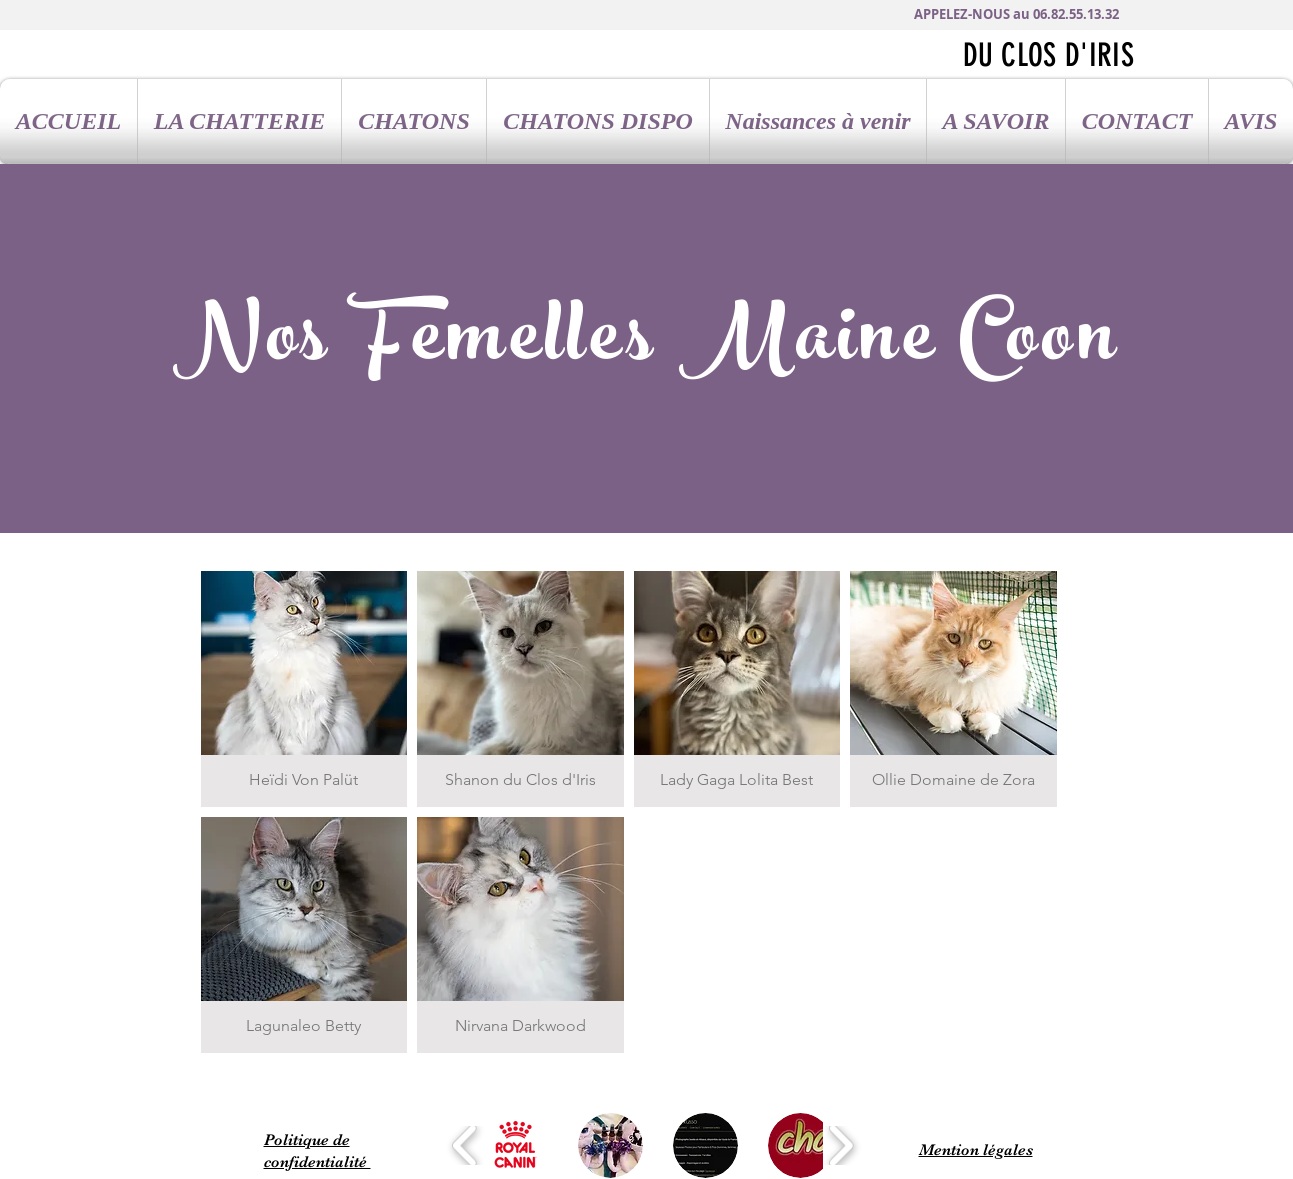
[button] (239, 121)
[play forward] (840, 1145)
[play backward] (465, 1145)
